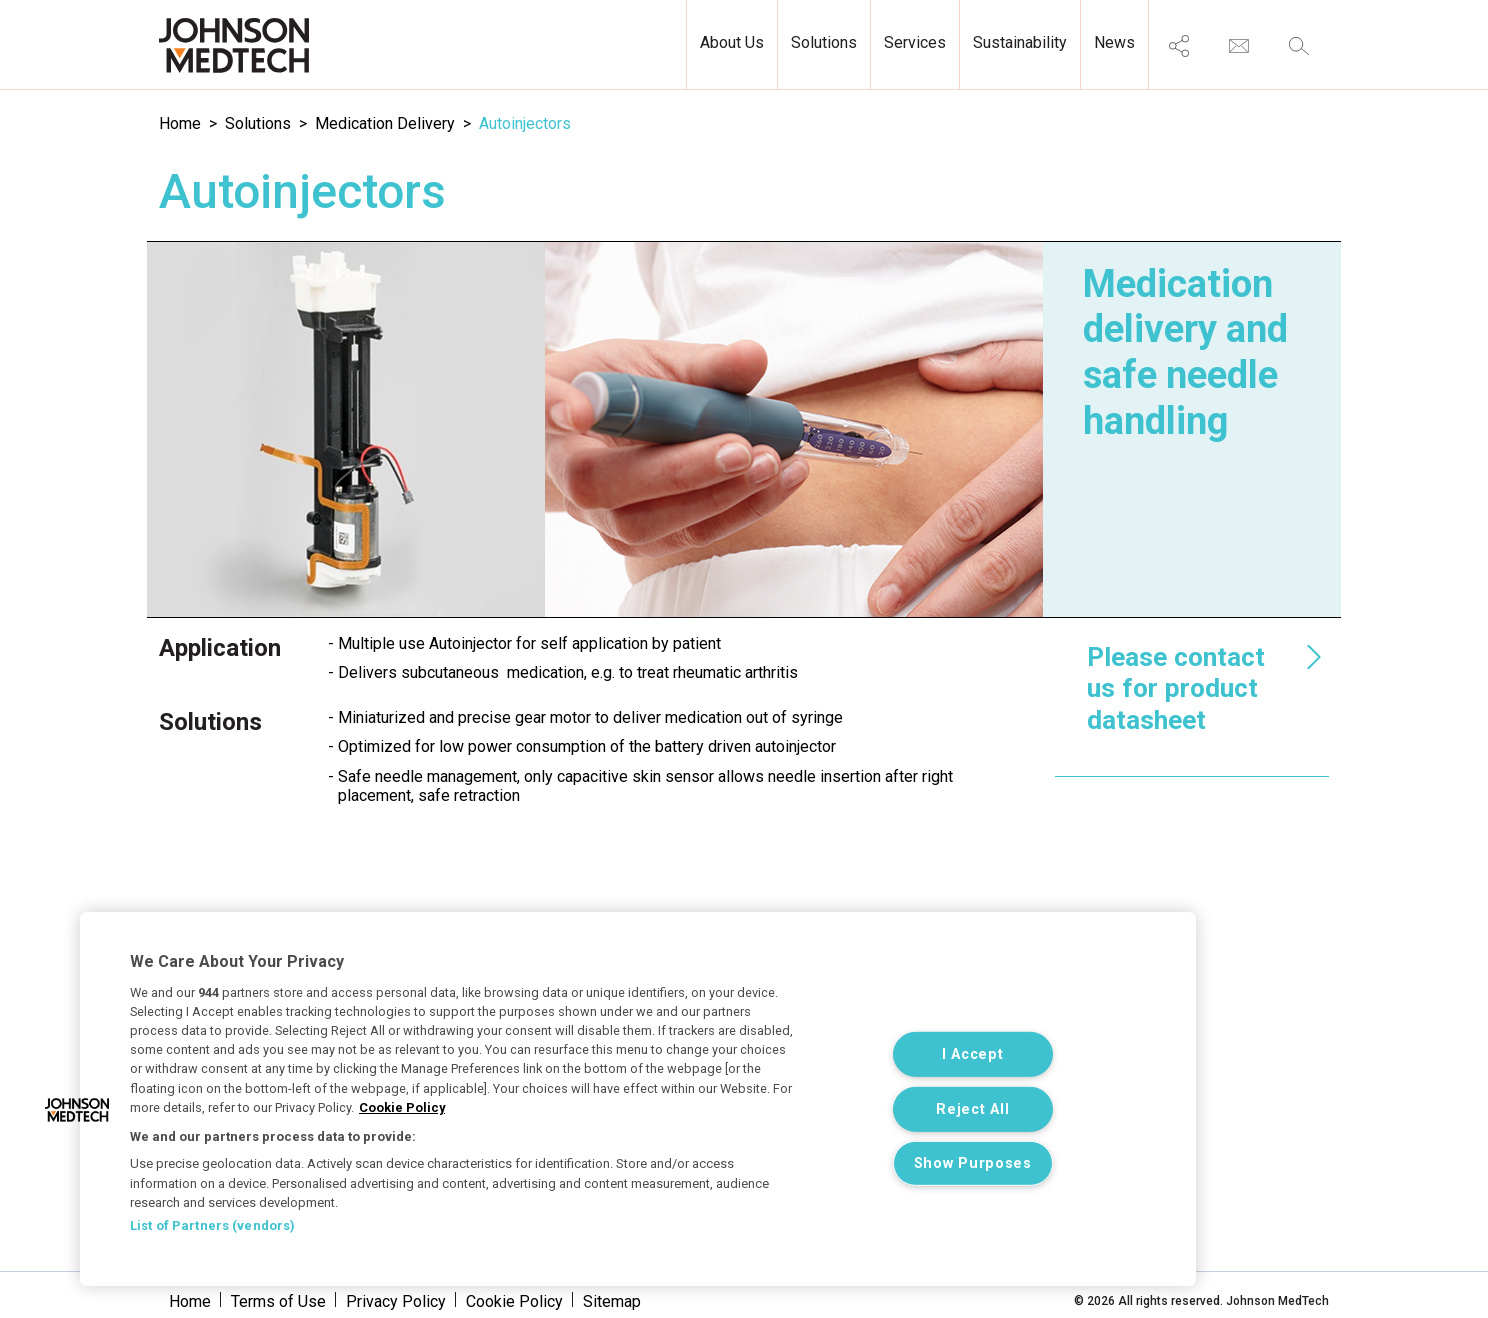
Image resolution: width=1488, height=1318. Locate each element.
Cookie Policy (514, 1301)
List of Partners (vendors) (212, 1225)
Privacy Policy (396, 1301)
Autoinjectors (525, 123)
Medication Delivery (385, 123)
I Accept (973, 1054)
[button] (77, 1110)
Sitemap (612, 1301)
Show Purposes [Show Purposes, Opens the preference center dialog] (973, 1163)
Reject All (972, 1108)
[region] (638, 1099)
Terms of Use (278, 1301)
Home (180, 123)
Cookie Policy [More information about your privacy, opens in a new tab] (402, 1107)
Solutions (258, 123)
